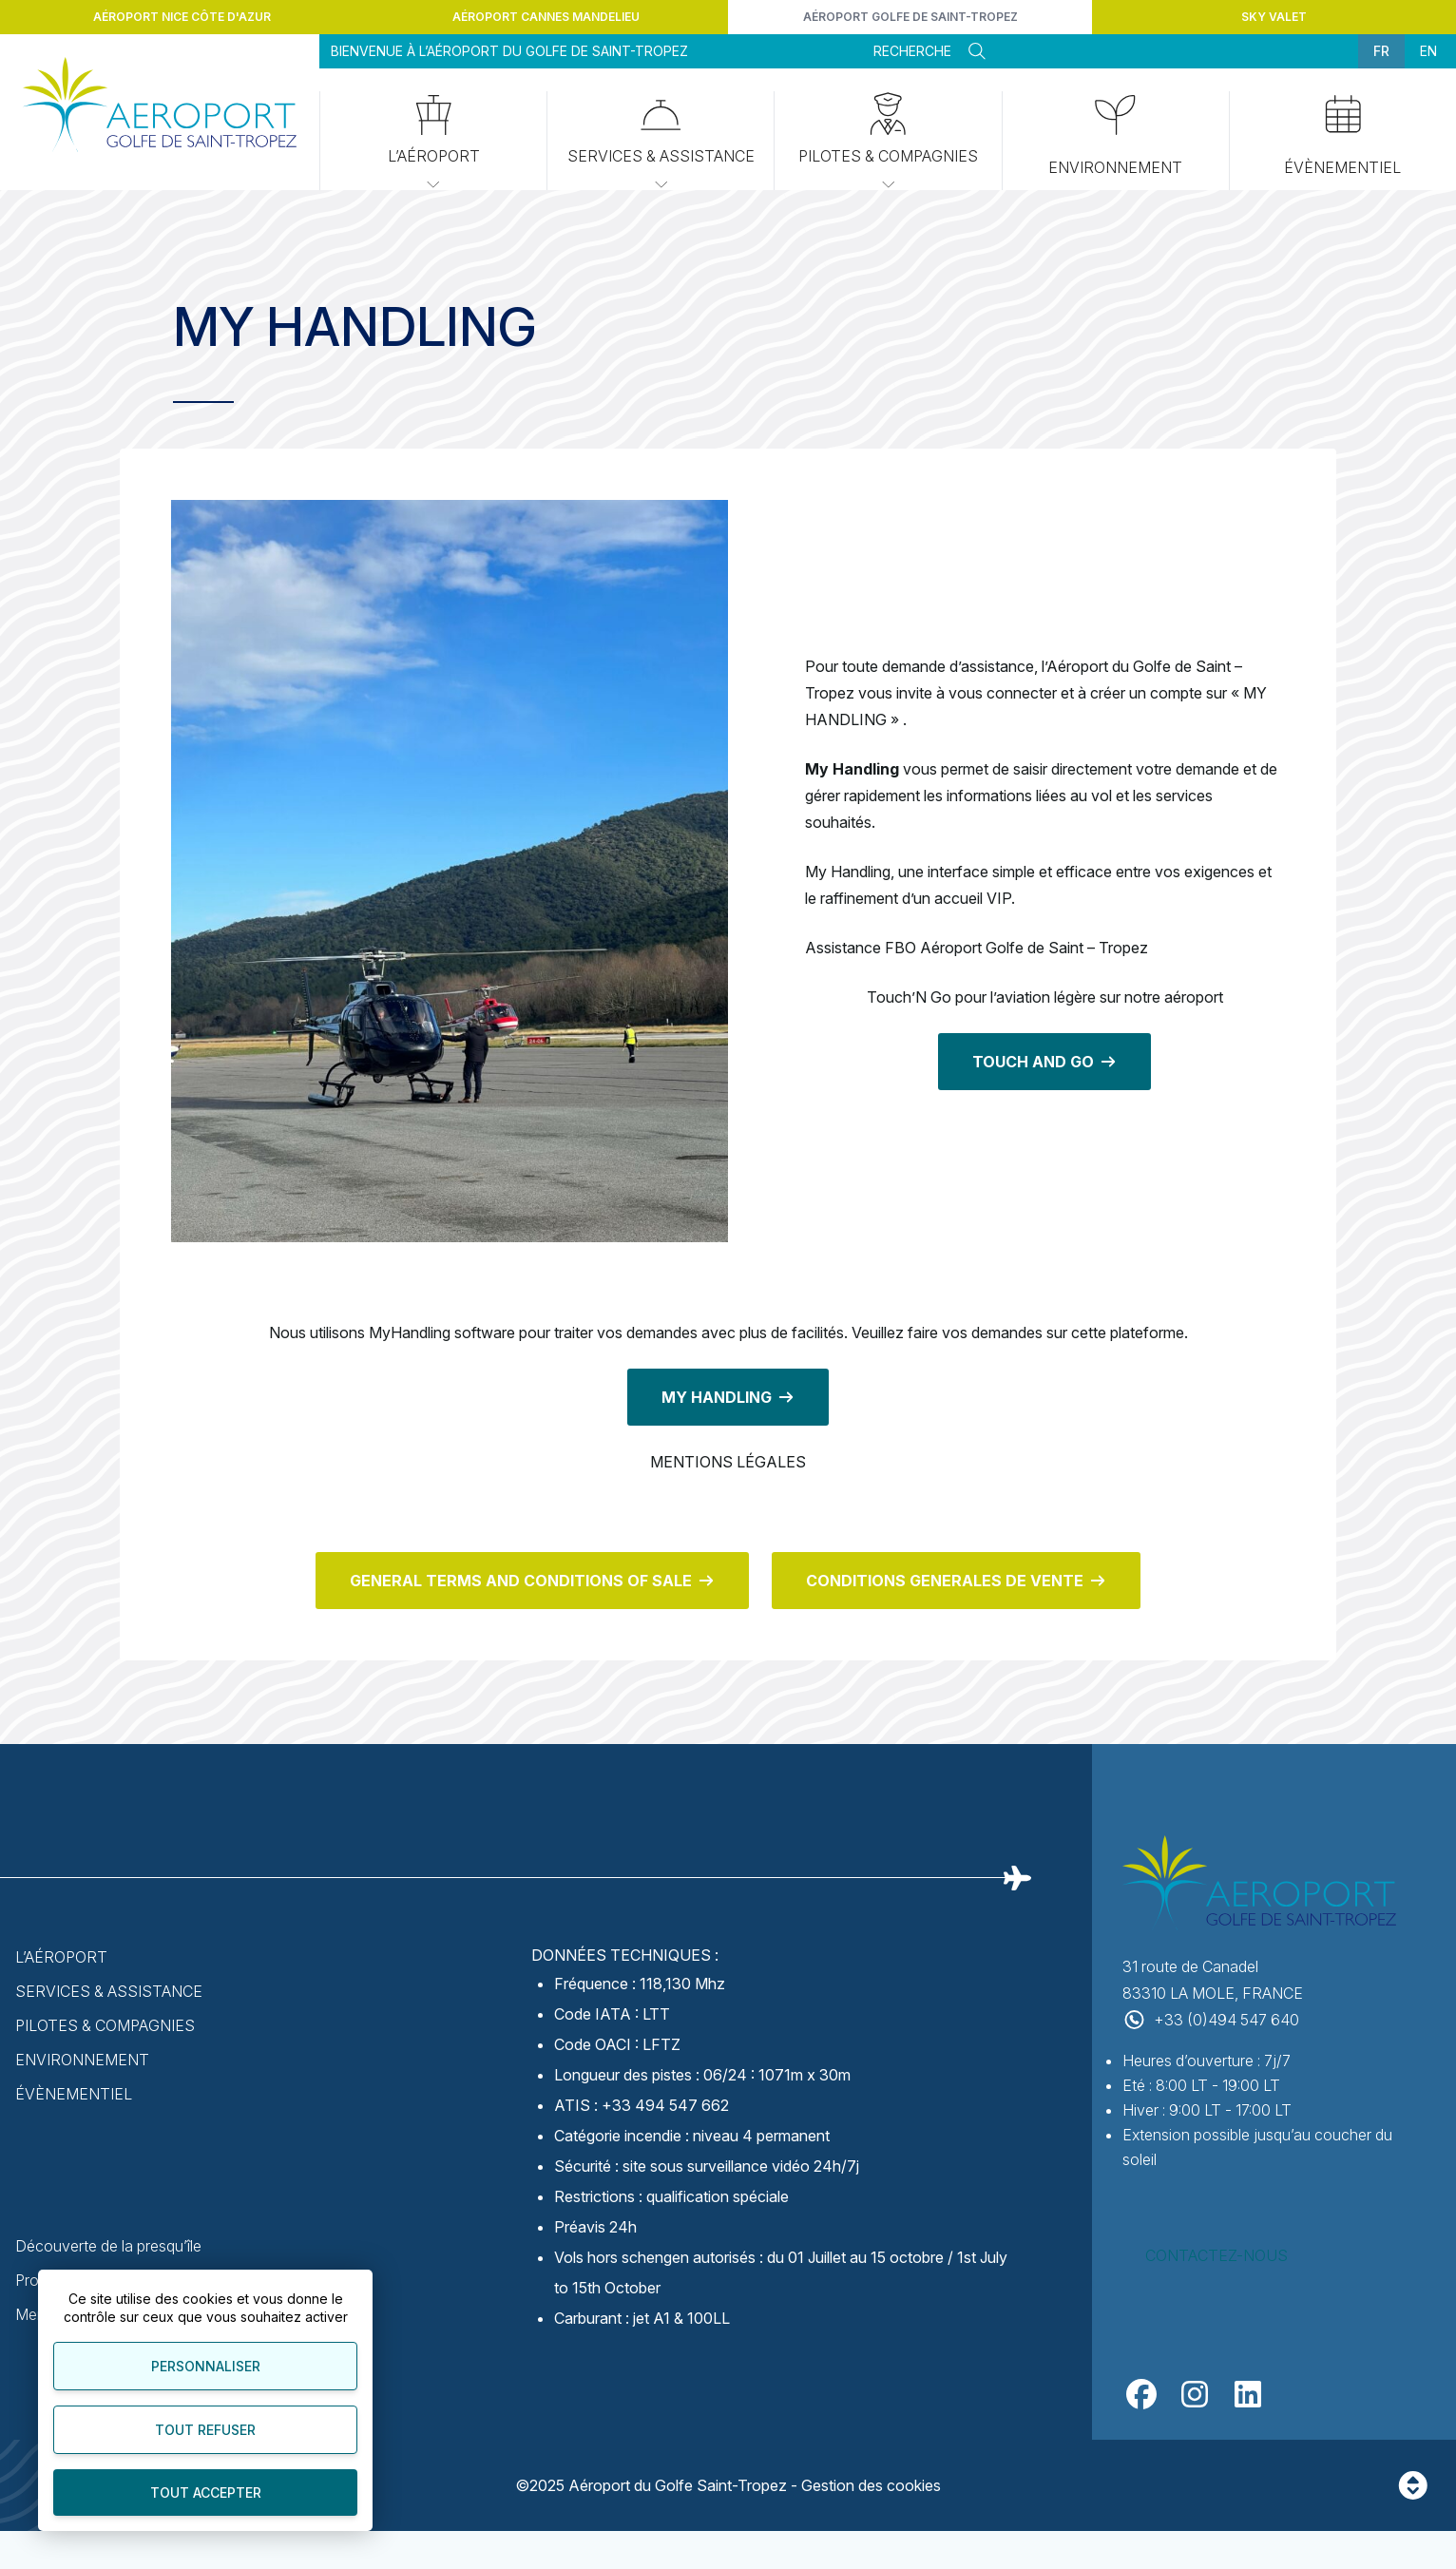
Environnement (1115, 136)
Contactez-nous (1216, 2255)
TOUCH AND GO (1033, 1061)
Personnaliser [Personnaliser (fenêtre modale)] (205, 2366)
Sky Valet (1274, 17)
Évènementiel (73, 2093)
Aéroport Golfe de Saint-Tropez (910, 17)
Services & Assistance (661, 142)
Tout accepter (205, 2492)
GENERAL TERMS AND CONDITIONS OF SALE (521, 1580)
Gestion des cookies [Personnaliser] (871, 2485)
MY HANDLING (716, 1397)
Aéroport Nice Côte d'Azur (182, 17)
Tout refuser (205, 2430)
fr (1381, 51)
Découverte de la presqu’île (108, 2245)
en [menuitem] (1428, 51)
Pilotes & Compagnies (888, 142)
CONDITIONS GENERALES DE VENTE (944, 1580)
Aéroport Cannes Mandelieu (546, 17)
